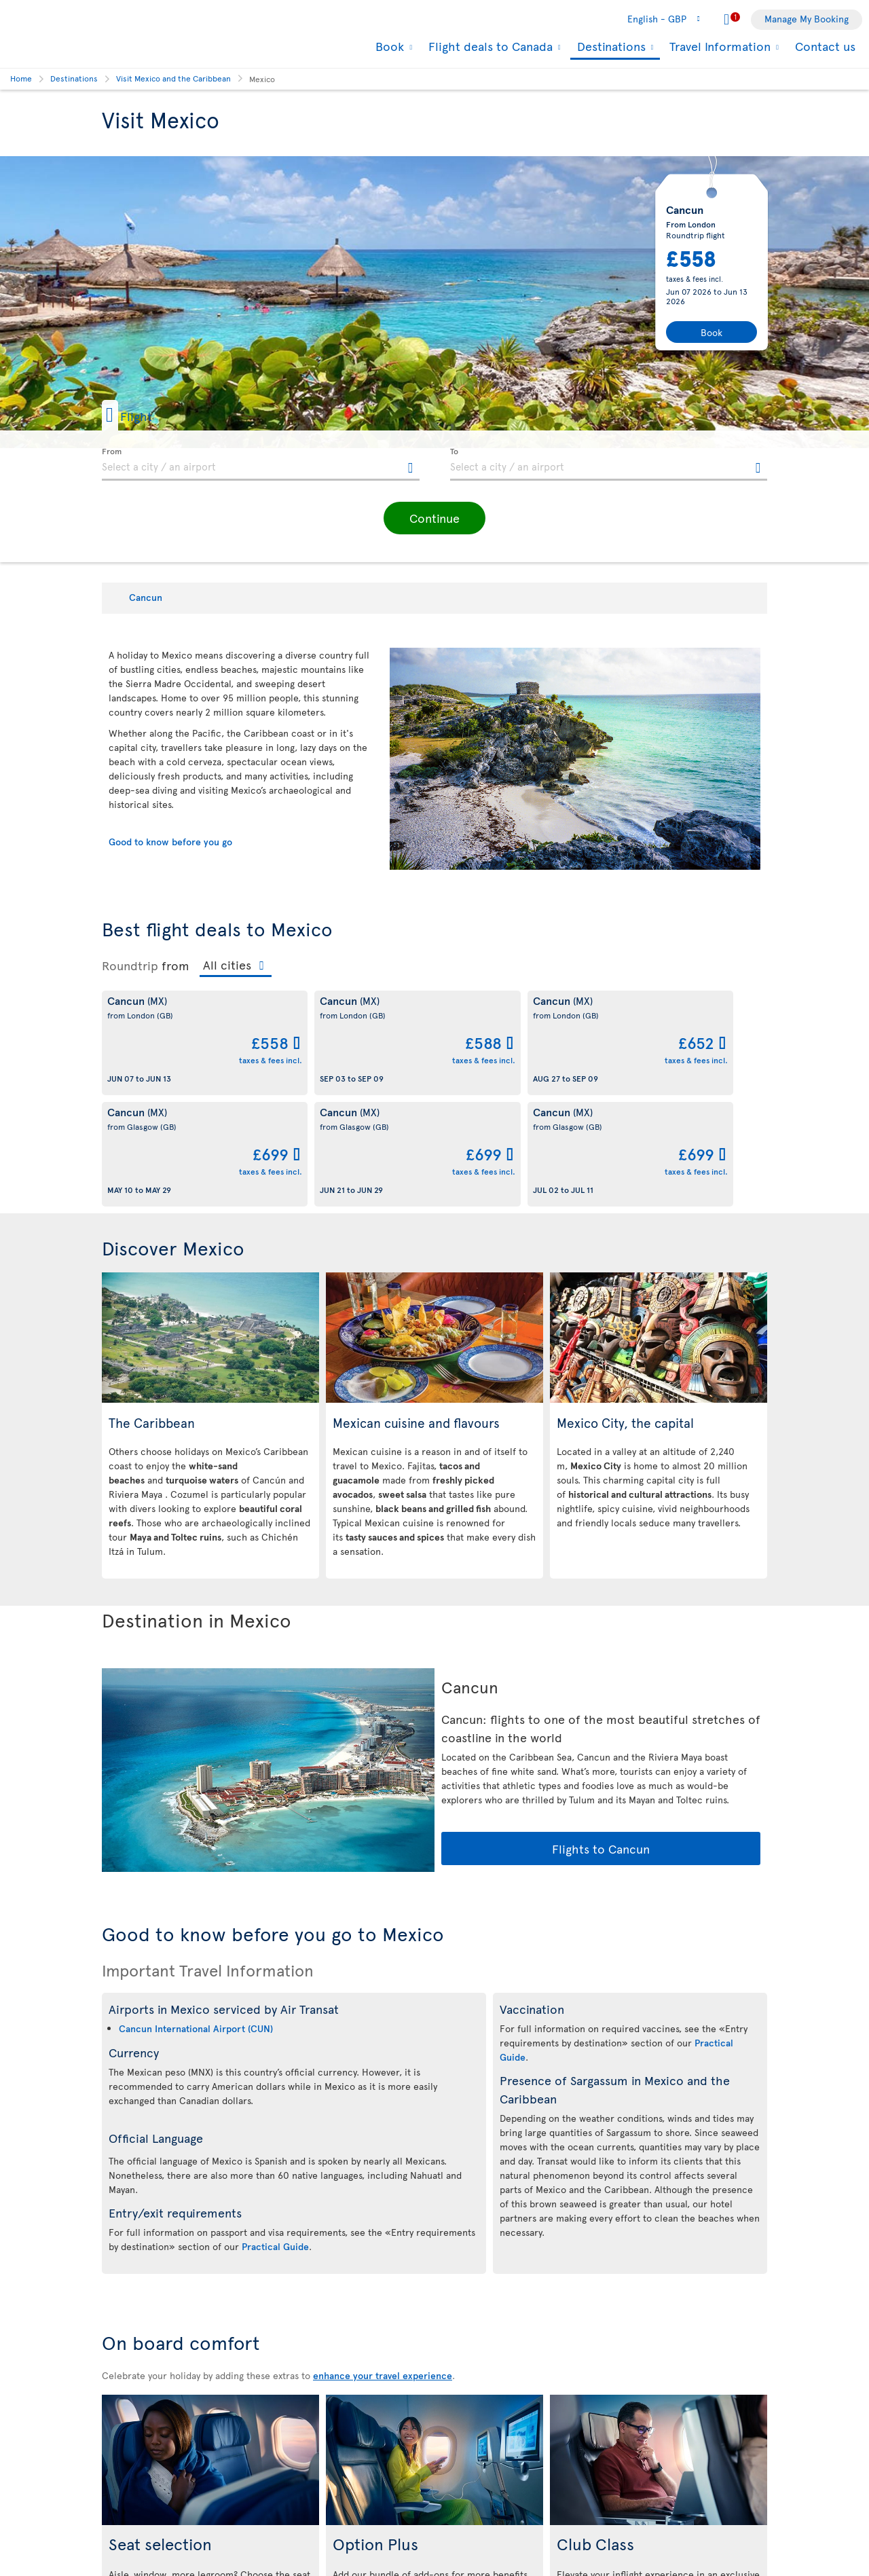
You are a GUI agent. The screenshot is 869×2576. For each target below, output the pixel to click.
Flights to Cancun (601, 1737)
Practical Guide (275, 2135)
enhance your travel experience (382, 2264)
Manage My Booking (806, 18)
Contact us (825, 45)
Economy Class (192, 2478)
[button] (149, 415)
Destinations (609, 47)
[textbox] (261, 464)
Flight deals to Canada (489, 46)
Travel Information (718, 46)
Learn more (210, 2525)
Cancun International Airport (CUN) (196, 1917)
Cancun (145, 597)
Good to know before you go (170, 841)
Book (388, 46)
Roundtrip (130, 965)
